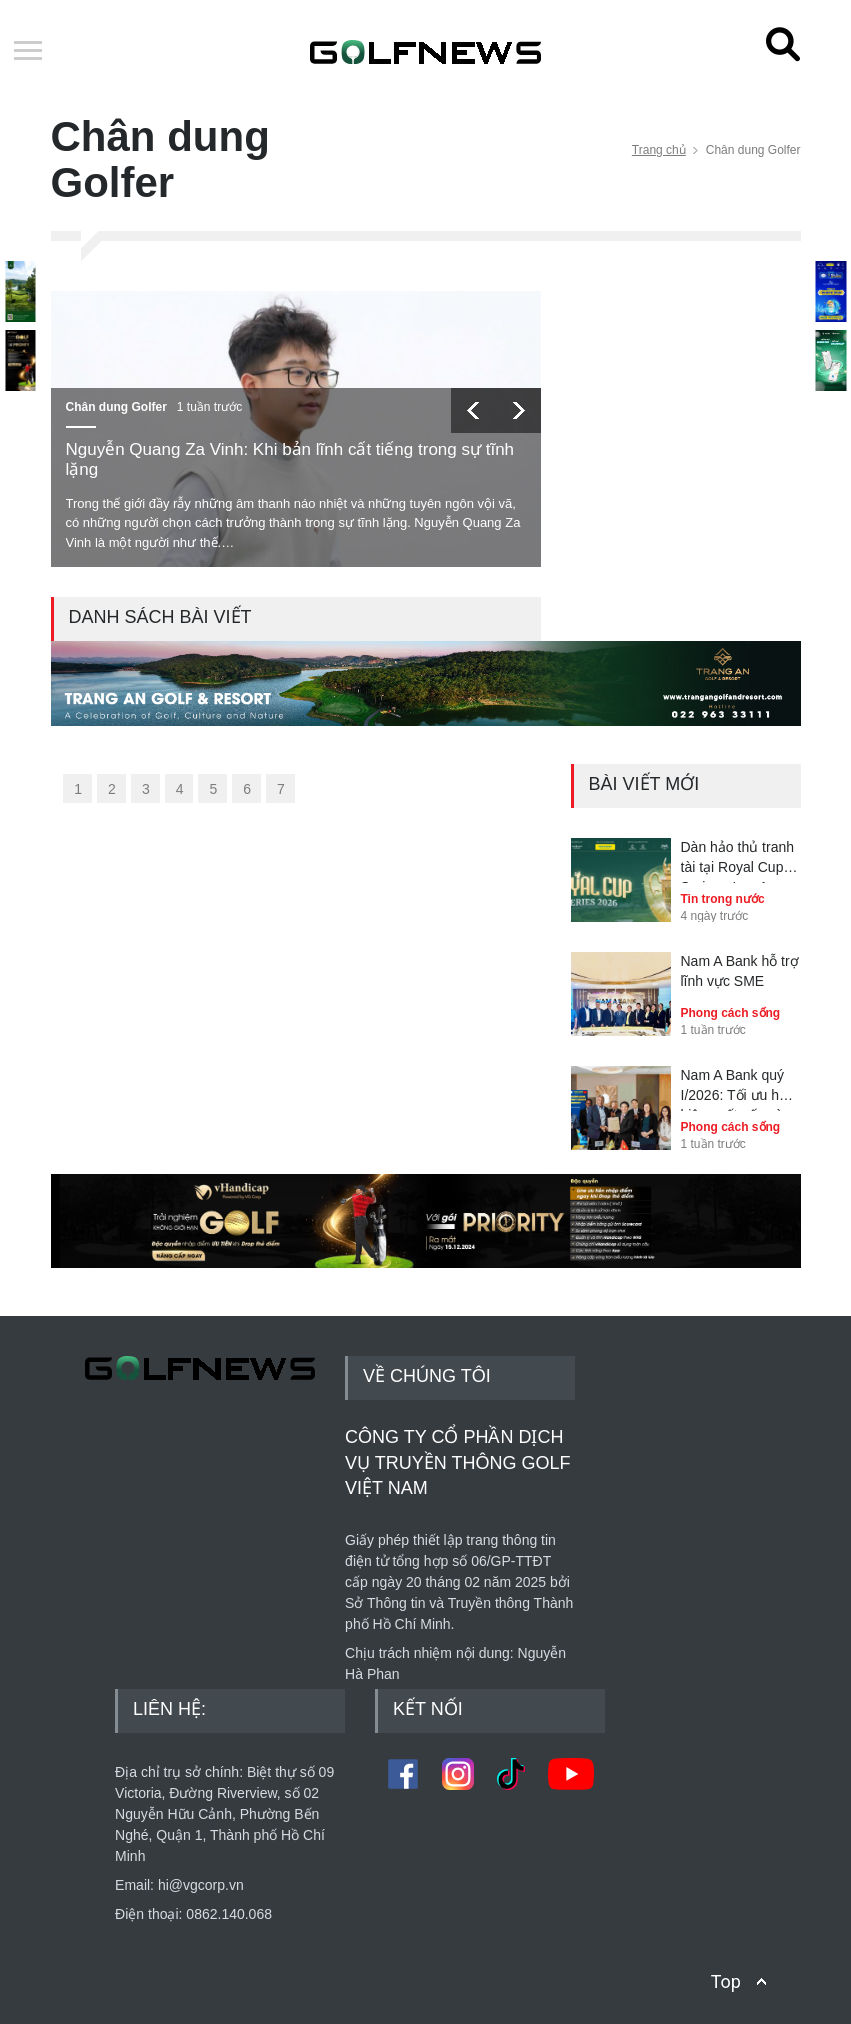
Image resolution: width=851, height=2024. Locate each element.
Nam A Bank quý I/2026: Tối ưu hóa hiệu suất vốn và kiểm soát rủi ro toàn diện (738, 1089)
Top (726, 1981)
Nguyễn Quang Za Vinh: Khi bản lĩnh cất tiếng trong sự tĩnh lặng (290, 459)
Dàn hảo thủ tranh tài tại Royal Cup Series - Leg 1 (738, 861)
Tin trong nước (723, 899)
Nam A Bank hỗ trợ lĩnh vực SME (740, 971)
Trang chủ (659, 150)
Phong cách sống (731, 1013)
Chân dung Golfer (116, 407)
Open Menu (28, 52)
